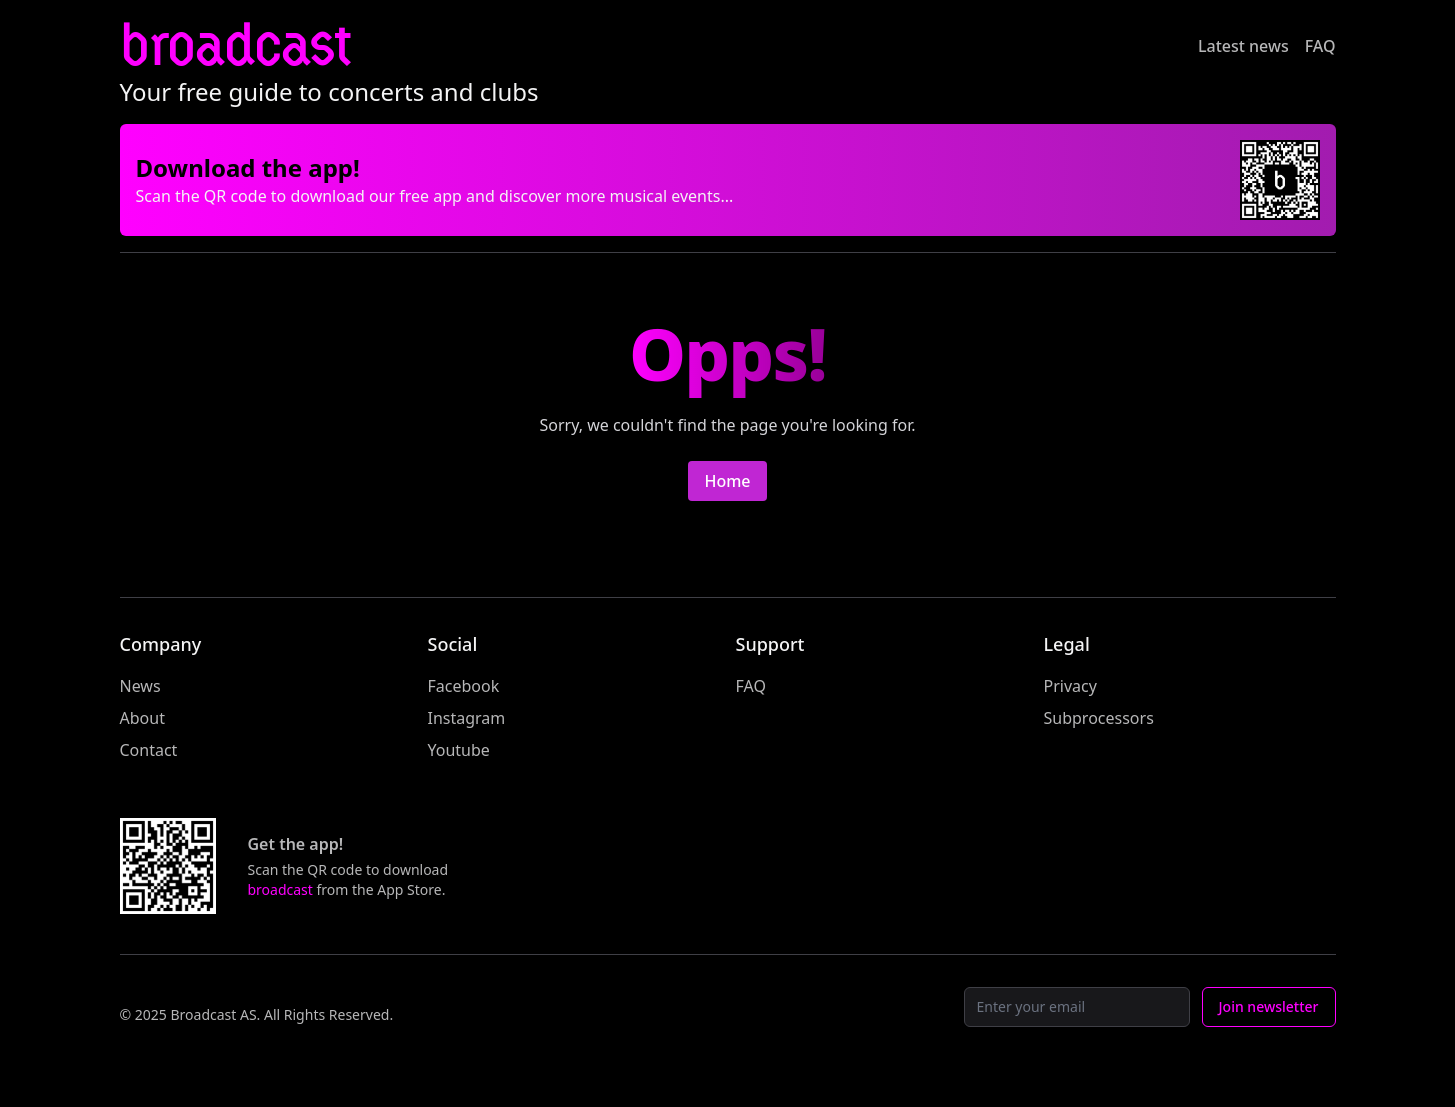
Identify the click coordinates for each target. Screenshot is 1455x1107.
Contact (149, 750)
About (142, 718)
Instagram (467, 718)
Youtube (459, 750)
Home (727, 481)
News (140, 686)
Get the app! (296, 844)
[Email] (1077, 1007)
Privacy (1070, 686)
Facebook (464, 686)
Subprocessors (1099, 718)
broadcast (235, 45)
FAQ (1320, 46)
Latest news (1243, 46)
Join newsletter (1269, 1006)
